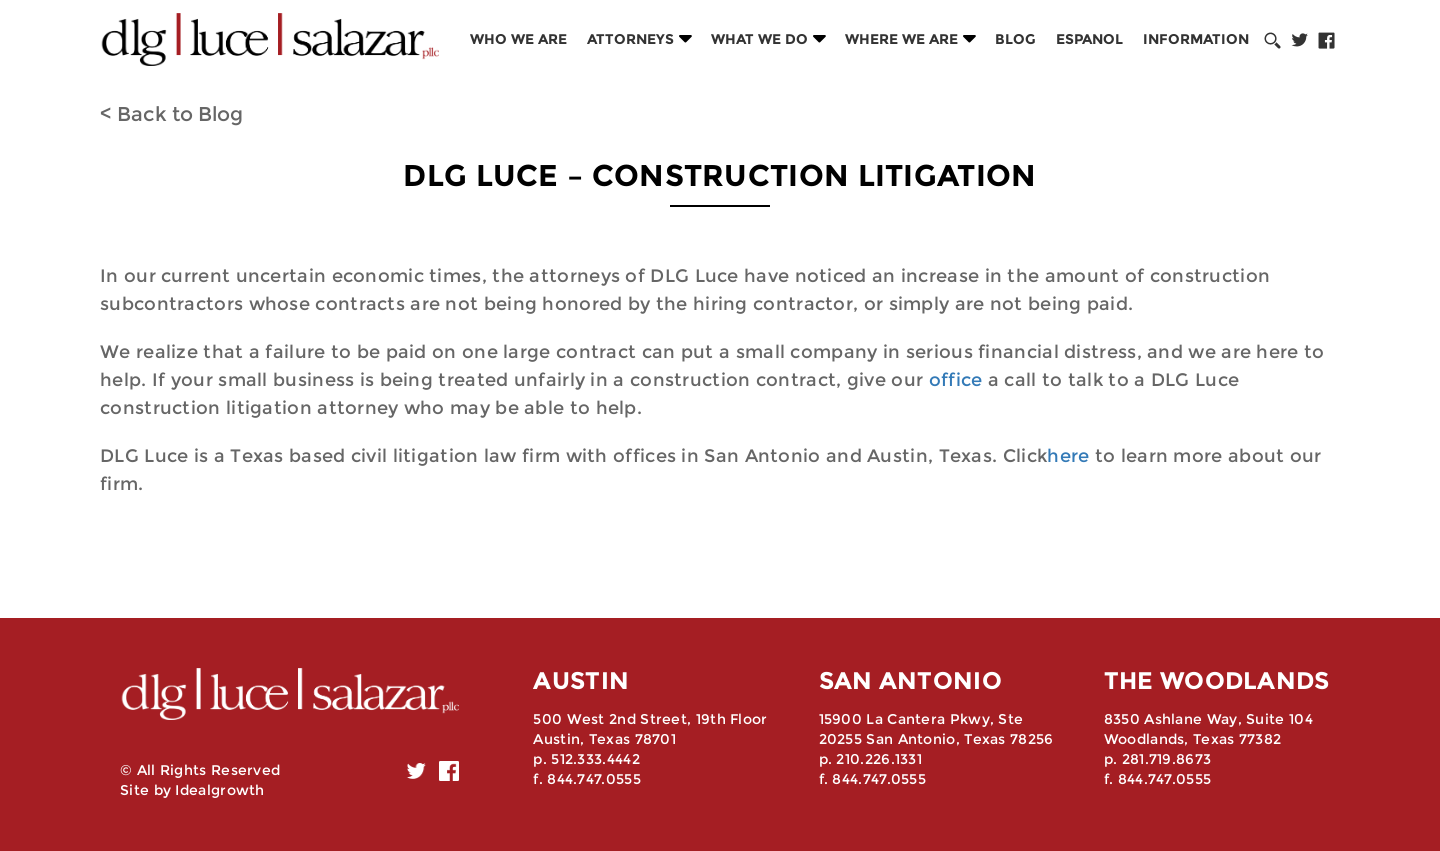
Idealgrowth (219, 790)
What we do (759, 39)
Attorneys (630, 39)
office (956, 380)
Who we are (518, 39)
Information (1196, 39)
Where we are (901, 39)
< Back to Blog (171, 114)
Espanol (1089, 39)
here (1068, 456)
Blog (1015, 39)
